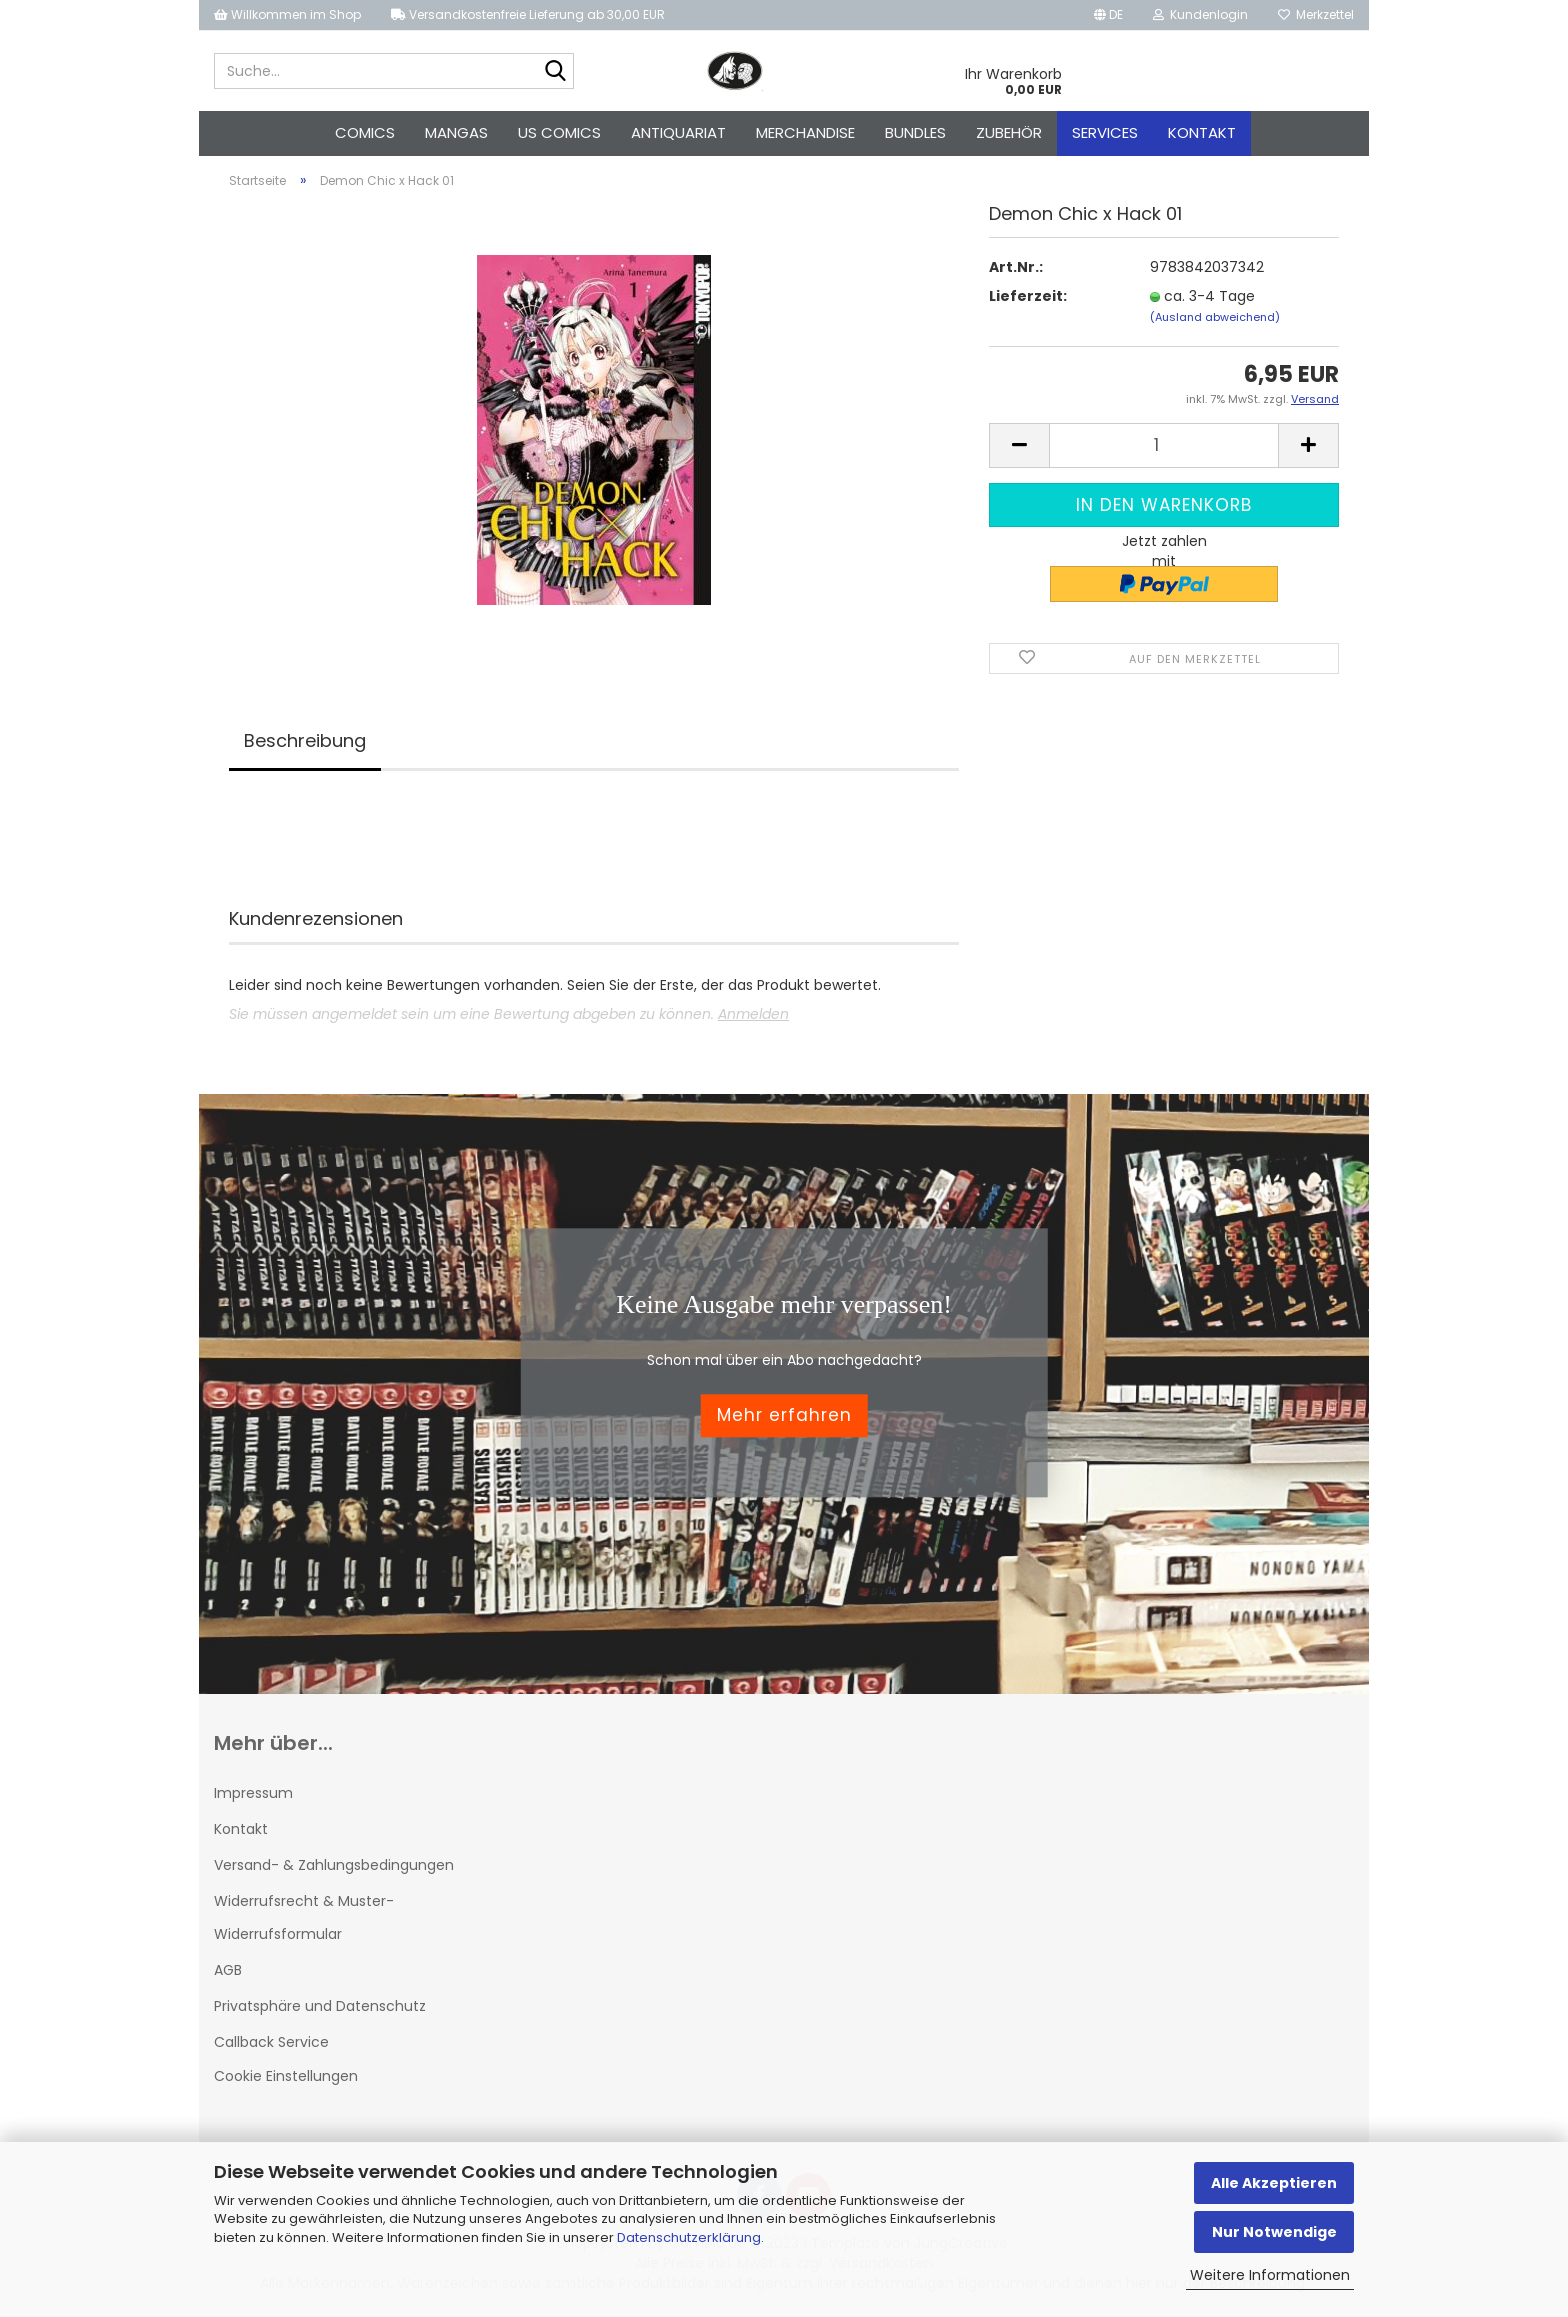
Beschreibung (305, 740)
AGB (228, 1970)
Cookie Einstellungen (286, 2076)
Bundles (915, 132)
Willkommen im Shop (287, 14)
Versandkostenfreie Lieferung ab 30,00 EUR (528, 14)
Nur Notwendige (1274, 2232)
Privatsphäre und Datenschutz (320, 2006)
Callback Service (271, 2042)
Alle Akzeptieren (1274, 2183)
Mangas (456, 132)
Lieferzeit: (1028, 296)
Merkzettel (1316, 14)
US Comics (559, 132)
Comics (365, 132)
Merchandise (805, 132)
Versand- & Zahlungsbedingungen (334, 1865)
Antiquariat (678, 132)
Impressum (253, 1793)
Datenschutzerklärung (689, 2237)
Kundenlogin (1200, 14)
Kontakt (1202, 132)
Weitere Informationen (1270, 2275)
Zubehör (1009, 132)
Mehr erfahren (784, 1416)
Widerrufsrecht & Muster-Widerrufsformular (304, 1917)
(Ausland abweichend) (1215, 317)
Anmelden (753, 1014)
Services (1105, 132)
